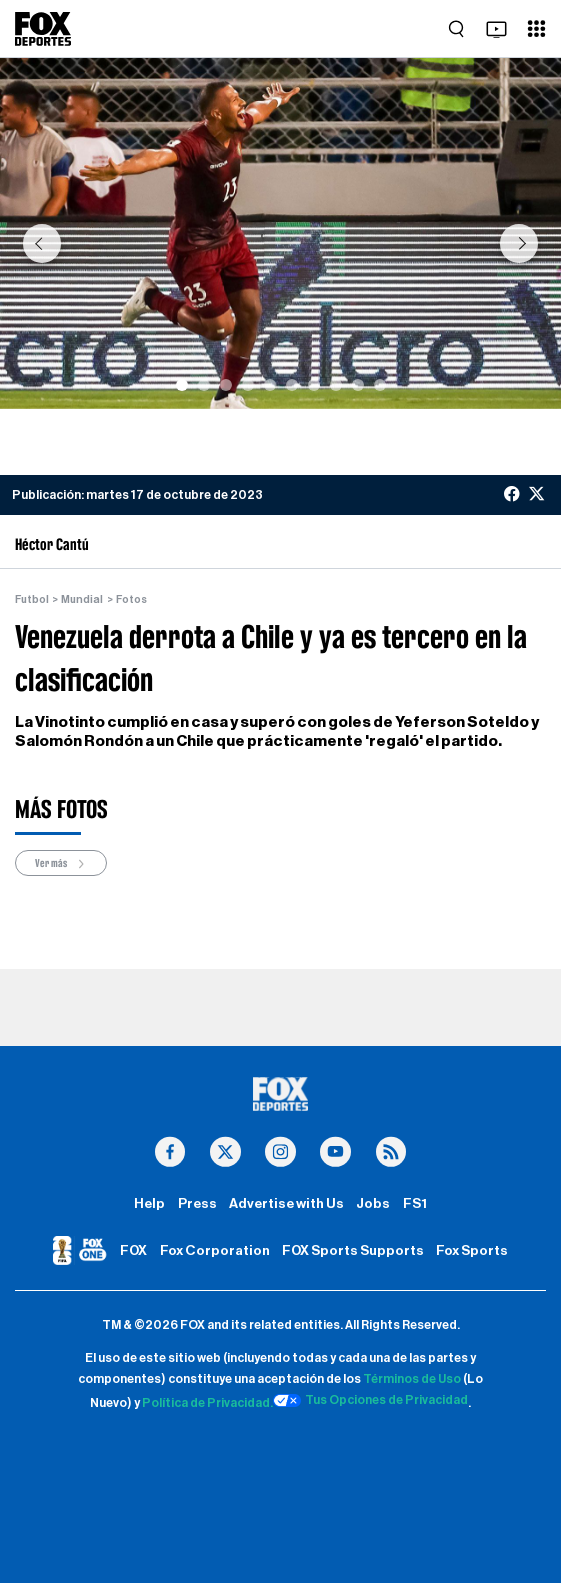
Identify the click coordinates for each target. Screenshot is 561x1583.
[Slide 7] (314, 385)
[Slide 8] (336, 385)
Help (149, 1204)
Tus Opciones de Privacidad (371, 1401)
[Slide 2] (204, 385)
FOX (133, 1251)
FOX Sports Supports (353, 1251)
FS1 (415, 1204)
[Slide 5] (270, 385)
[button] (41, 243)
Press (197, 1204)
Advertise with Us (286, 1204)
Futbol (32, 599)
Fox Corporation (215, 1251)
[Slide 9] (358, 385)
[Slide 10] (380, 385)
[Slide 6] (292, 385)
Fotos (131, 599)
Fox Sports (472, 1251)
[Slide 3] (226, 385)
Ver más (61, 863)
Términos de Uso (412, 1379)
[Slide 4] (248, 385)
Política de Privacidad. (207, 1403)
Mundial (82, 599)
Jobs (373, 1204)
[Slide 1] (182, 385)
